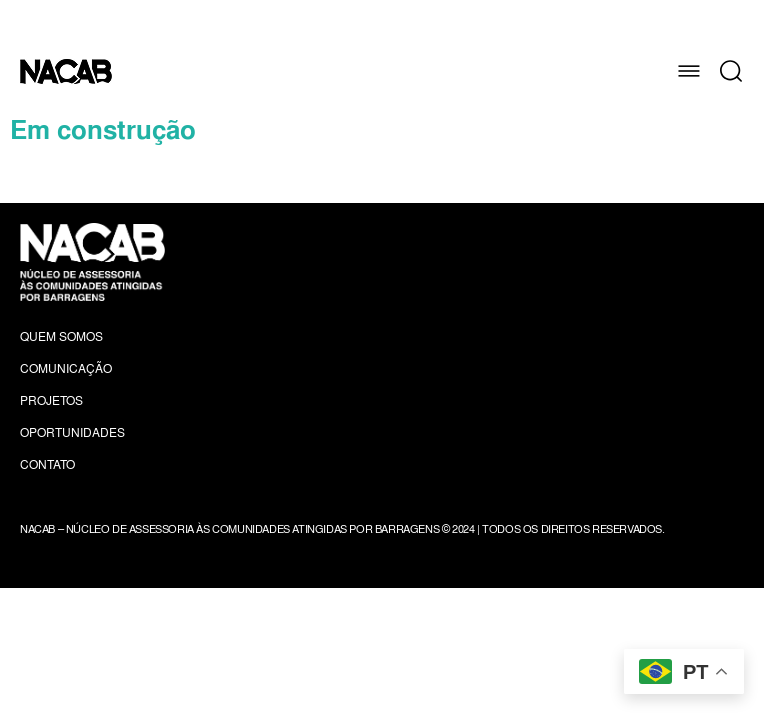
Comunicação (66, 368)
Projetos (51, 400)
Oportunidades (72, 432)
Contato (47, 464)
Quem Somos (61, 336)
